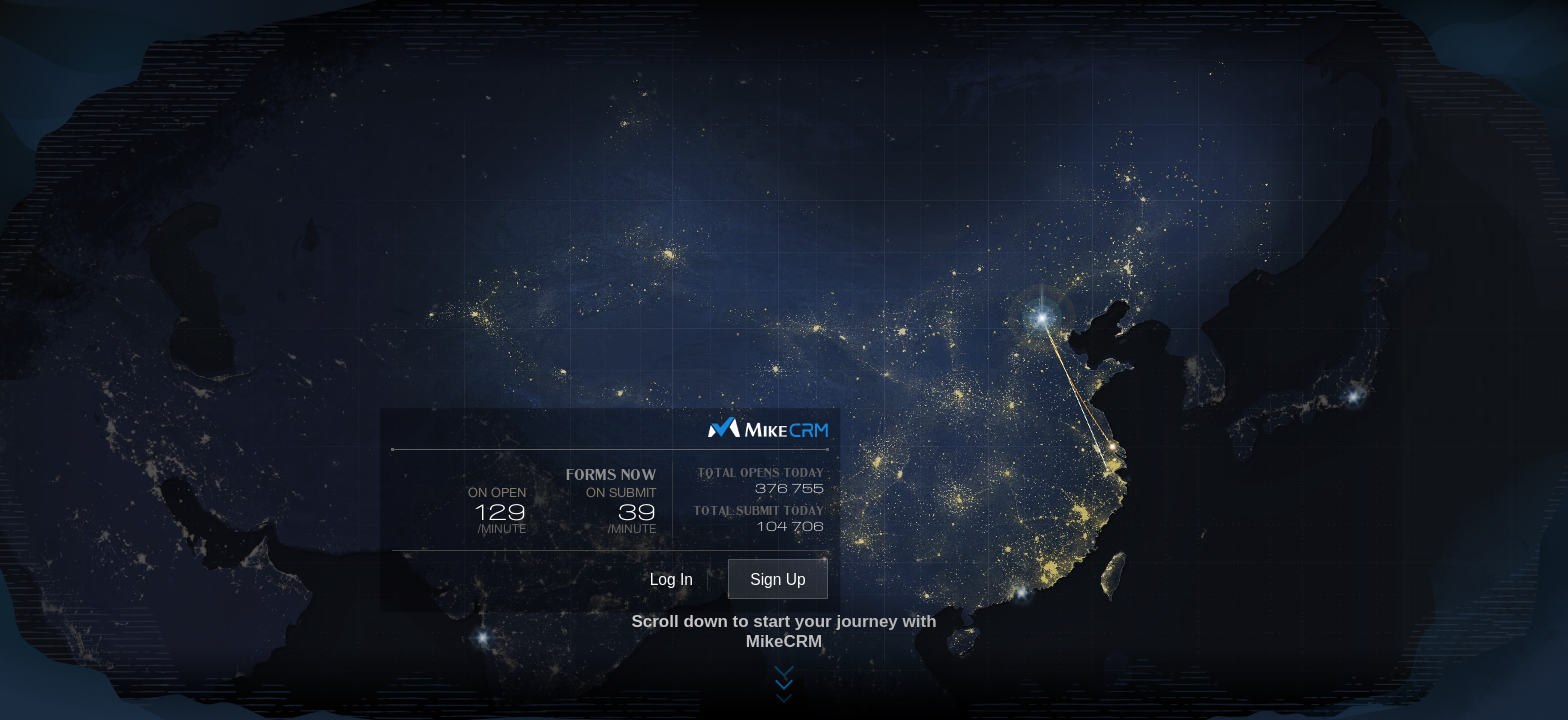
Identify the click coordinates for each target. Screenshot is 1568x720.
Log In (671, 579)
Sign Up (777, 579)
